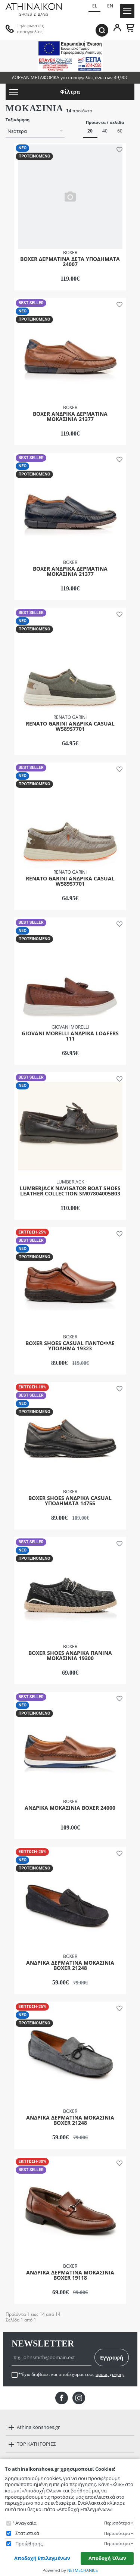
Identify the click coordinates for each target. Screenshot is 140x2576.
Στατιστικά (27, 2533)
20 (90, 131)
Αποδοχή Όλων (107, 2558)
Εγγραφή (111, 2357)
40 (105, 131)
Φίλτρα (44, 92)
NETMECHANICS (82, 2570)
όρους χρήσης (110, 2374)
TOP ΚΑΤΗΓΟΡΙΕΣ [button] (36, 2444)
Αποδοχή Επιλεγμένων (42, 2558)
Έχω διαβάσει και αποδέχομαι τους (73, 2374)
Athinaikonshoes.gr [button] (38, 2427)
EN (110, 6)
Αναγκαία (26, 2523)
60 (119, 131)
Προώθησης (29, 2544)
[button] (118, 149)
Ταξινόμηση (17, 119)
